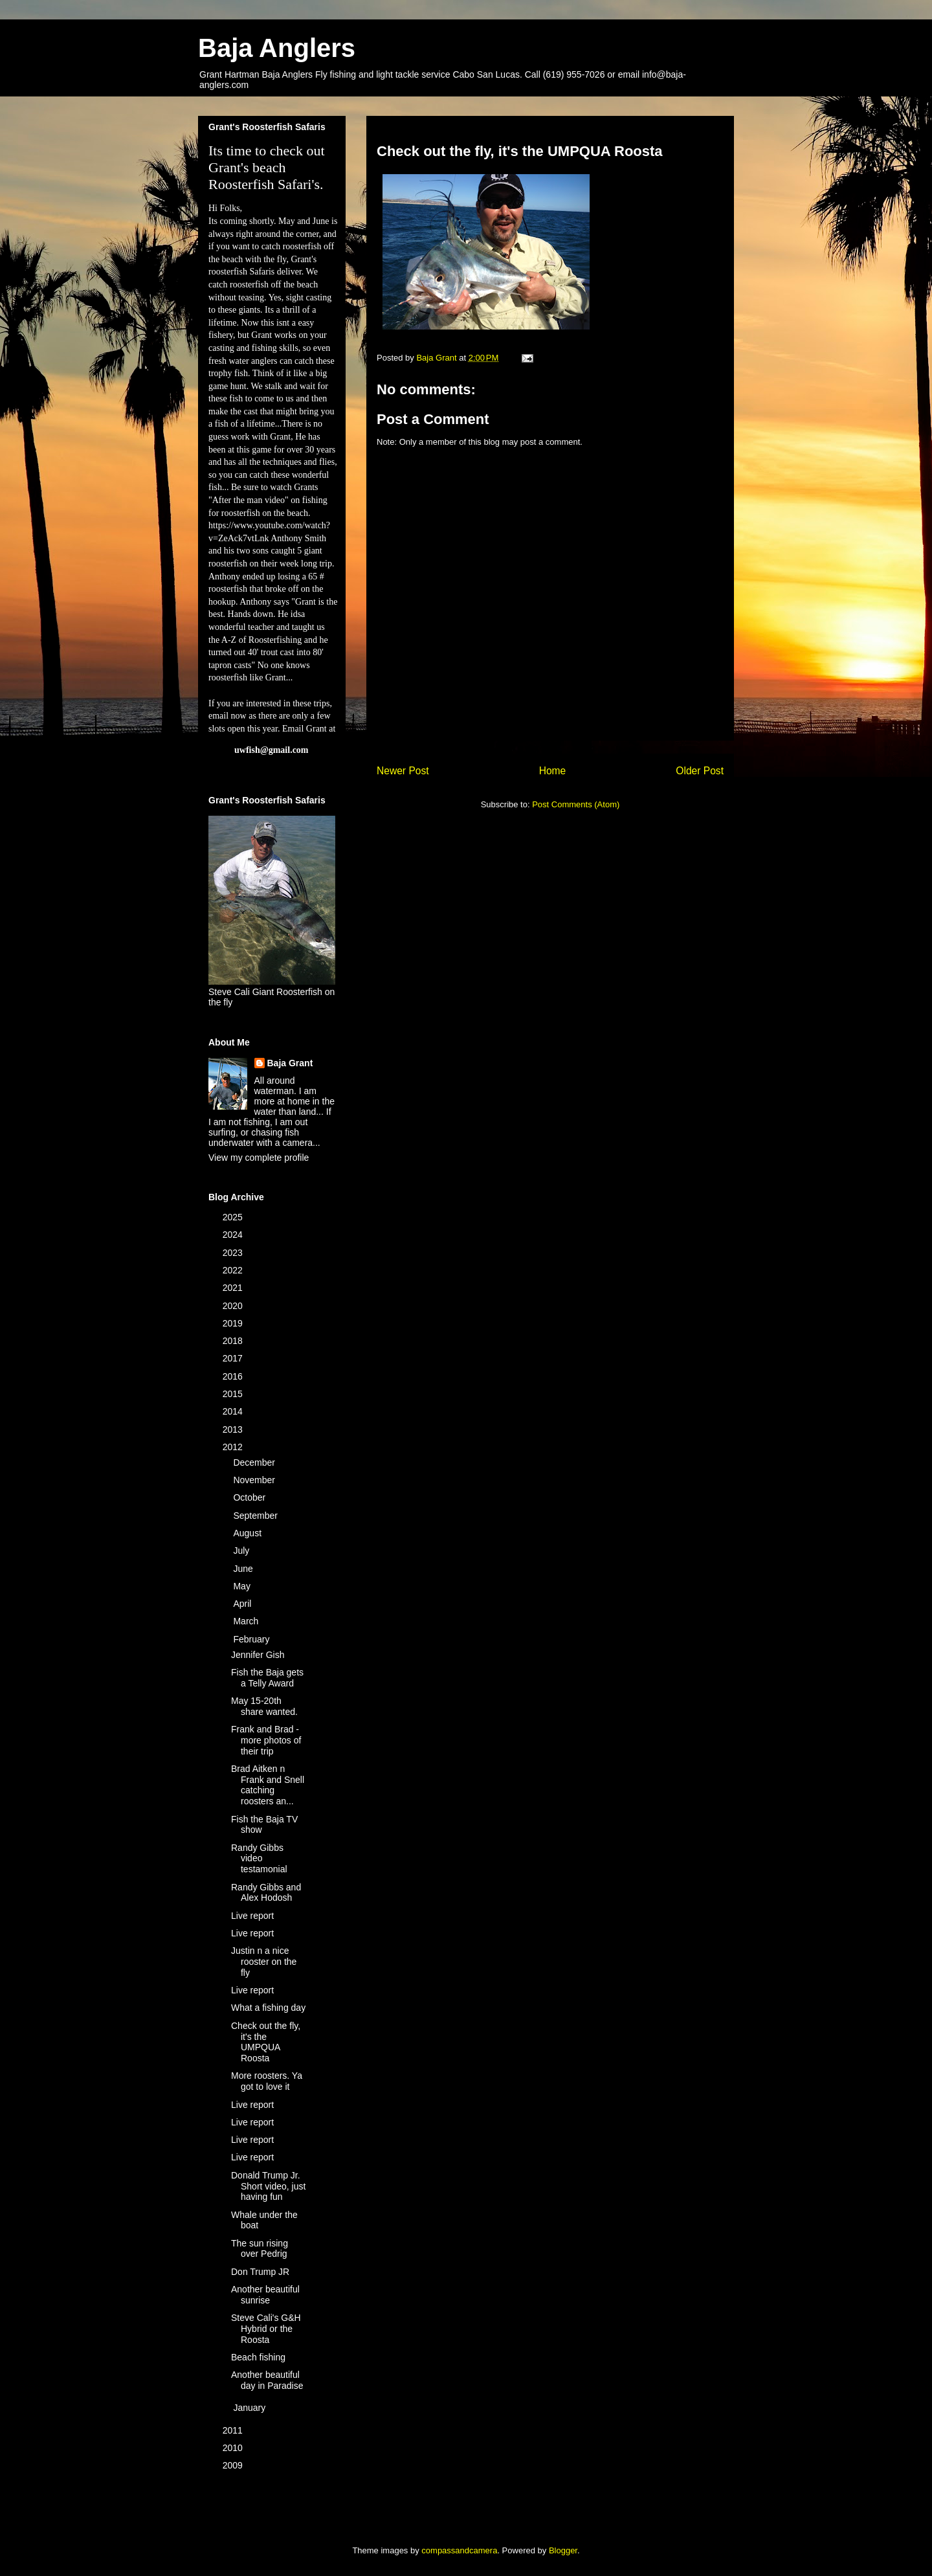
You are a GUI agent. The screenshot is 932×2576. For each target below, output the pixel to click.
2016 (234, 1376)
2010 (234, 2448)
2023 (234, 1253)
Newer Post (403, 770)
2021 (234, 1287)
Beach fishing (258, 2357)
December (255, 1462)
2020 (234, 1306)
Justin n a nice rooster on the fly (263, 1961)
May (242, 1586)
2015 (234, 1394)
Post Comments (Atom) (575, 804)
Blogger (563, 2550)
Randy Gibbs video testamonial (259, 1858)
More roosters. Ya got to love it (266, 2081)
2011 (234, 2430)
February (252, 1639)
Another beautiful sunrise (265, 2294)
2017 (234, 1358)
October (250, 1497)
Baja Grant (290, 1063)
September (256, 1515)
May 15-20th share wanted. (264, 1706)
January (250, 2407)
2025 (234, 1217)
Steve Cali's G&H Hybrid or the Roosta (266, 2329)
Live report (252, 1915)
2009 (234, 2465)
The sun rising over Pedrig (259, 2248)
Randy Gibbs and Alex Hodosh (266, 1892)
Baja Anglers (276, 48)
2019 (234, 1323)
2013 (234, 1429)
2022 (234, 1270)
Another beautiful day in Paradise (267, 2380)
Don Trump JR (260, 2272)
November (255, 1480)
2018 (234, 1341)
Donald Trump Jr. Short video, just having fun (268, 2186)
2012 (234, 1447)
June (244, 1568)
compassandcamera (459, 2550)
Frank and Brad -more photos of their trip (266, 1740)
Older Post (700, 770)
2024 (234, 1234)
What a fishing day (268, 2007)
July (242, 1550)
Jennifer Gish (257, 1655)
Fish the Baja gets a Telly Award (267, 1677)
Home (552, 770)
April (243, 1603)
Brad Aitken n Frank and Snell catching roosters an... (267, 1785)
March (247, 1621)
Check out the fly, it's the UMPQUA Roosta (265, 2042)
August (248, 1533)
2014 (234, 1411)
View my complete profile (258, 1157)
